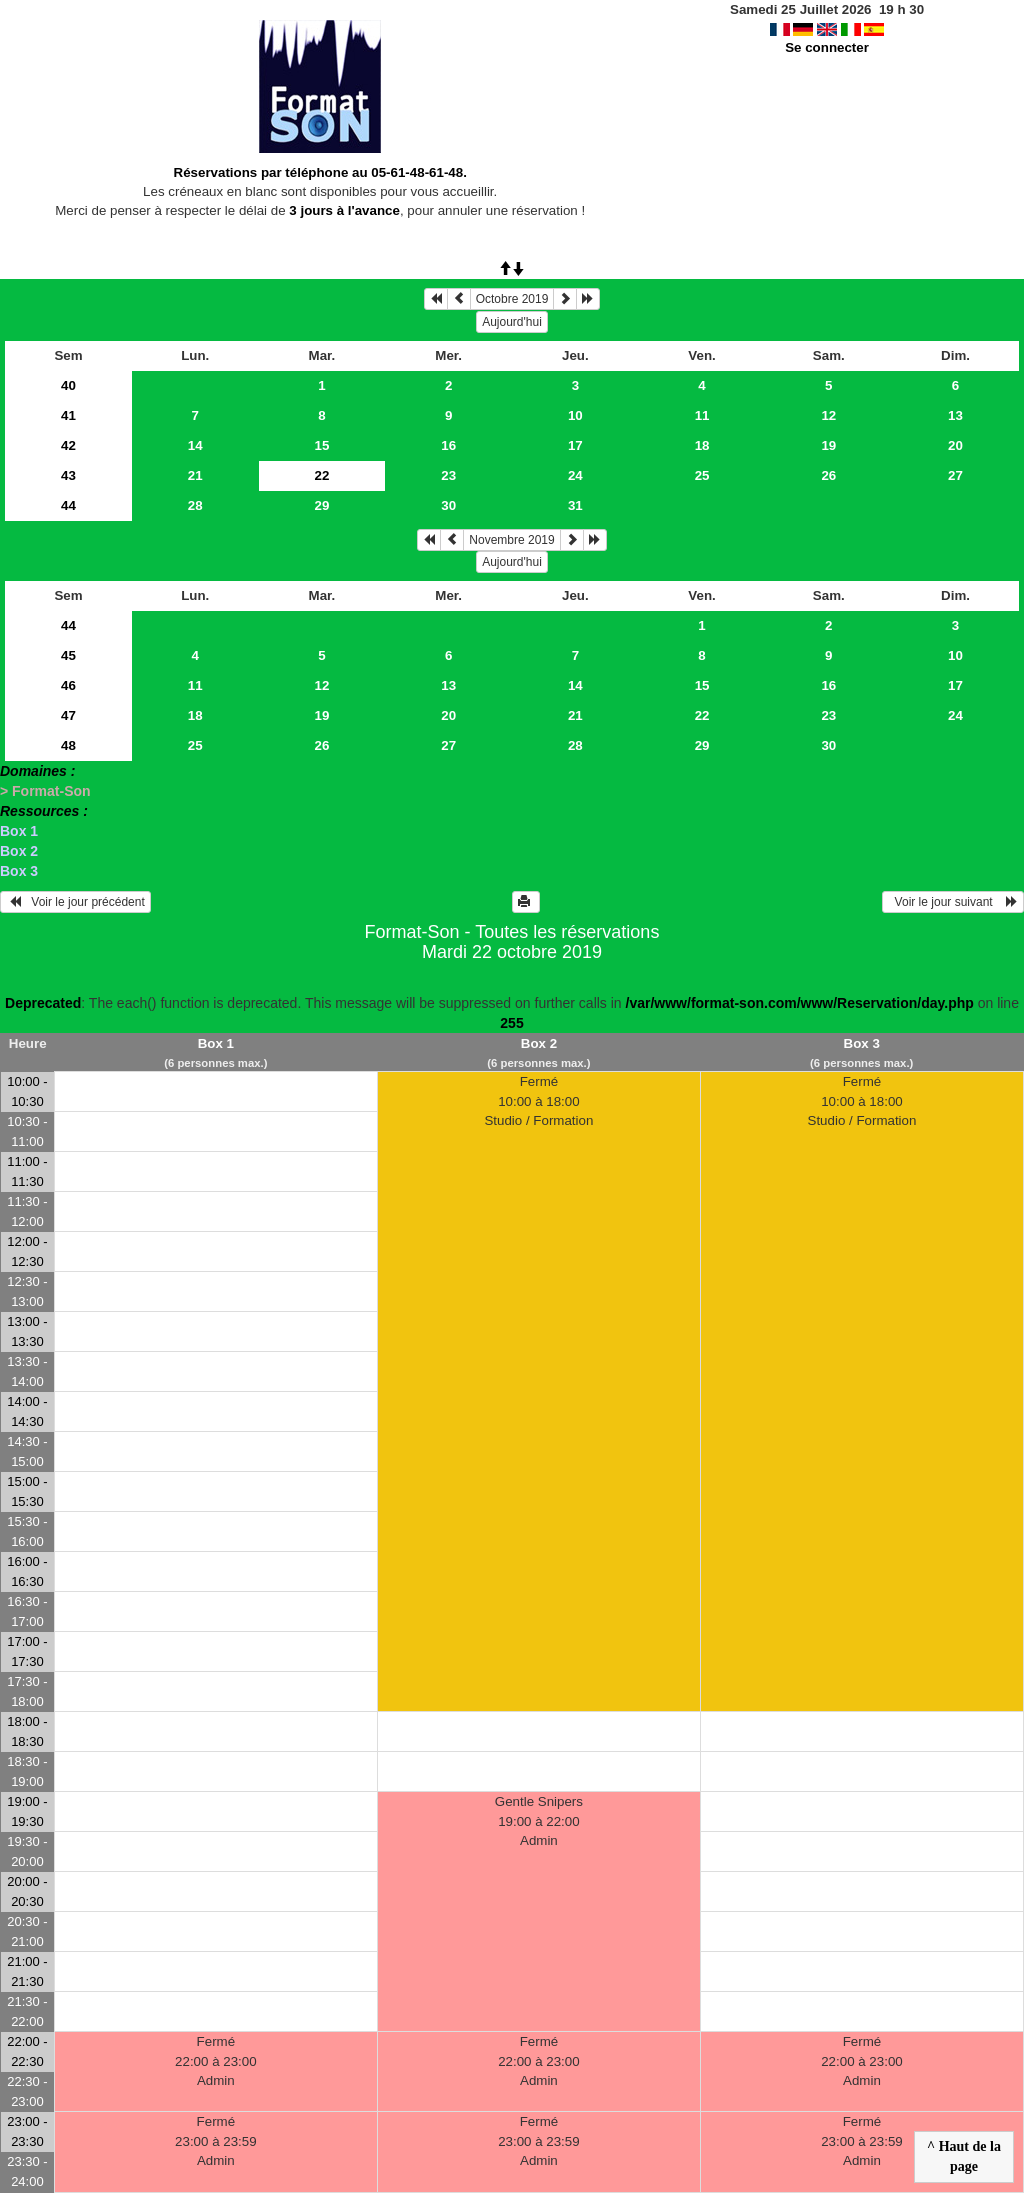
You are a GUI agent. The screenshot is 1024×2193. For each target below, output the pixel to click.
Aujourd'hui (512, 322)
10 (575, 415)
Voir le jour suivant (953, 902)
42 (68, 445)
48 (68, 745)
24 (575, 475)
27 (955, 475)
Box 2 (19, 851)
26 (828, 475)
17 (575, 445)
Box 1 (19, 831)
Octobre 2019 (512, 299)
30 (448, 505)
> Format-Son (45, 791)
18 (702, 445)
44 (68, 505)
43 (68, 475)
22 (702, 715)
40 (68, 385)
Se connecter (827, 47)
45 (68, 655)
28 (195, 505)
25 (702, 475)
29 (322, 505)
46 (68, 685)
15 (322, 445)
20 (955, 445)
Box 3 (19, 871)
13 (955, 415)
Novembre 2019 (511, 540)
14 (195, 445)
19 (828, 445)
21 (195, 475)
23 (448, 475)
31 (575, 505)
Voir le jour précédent (75, 902)
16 (448, 445)
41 (68, 415)
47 (68, 715)
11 (702, 415)
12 (828, 415)
